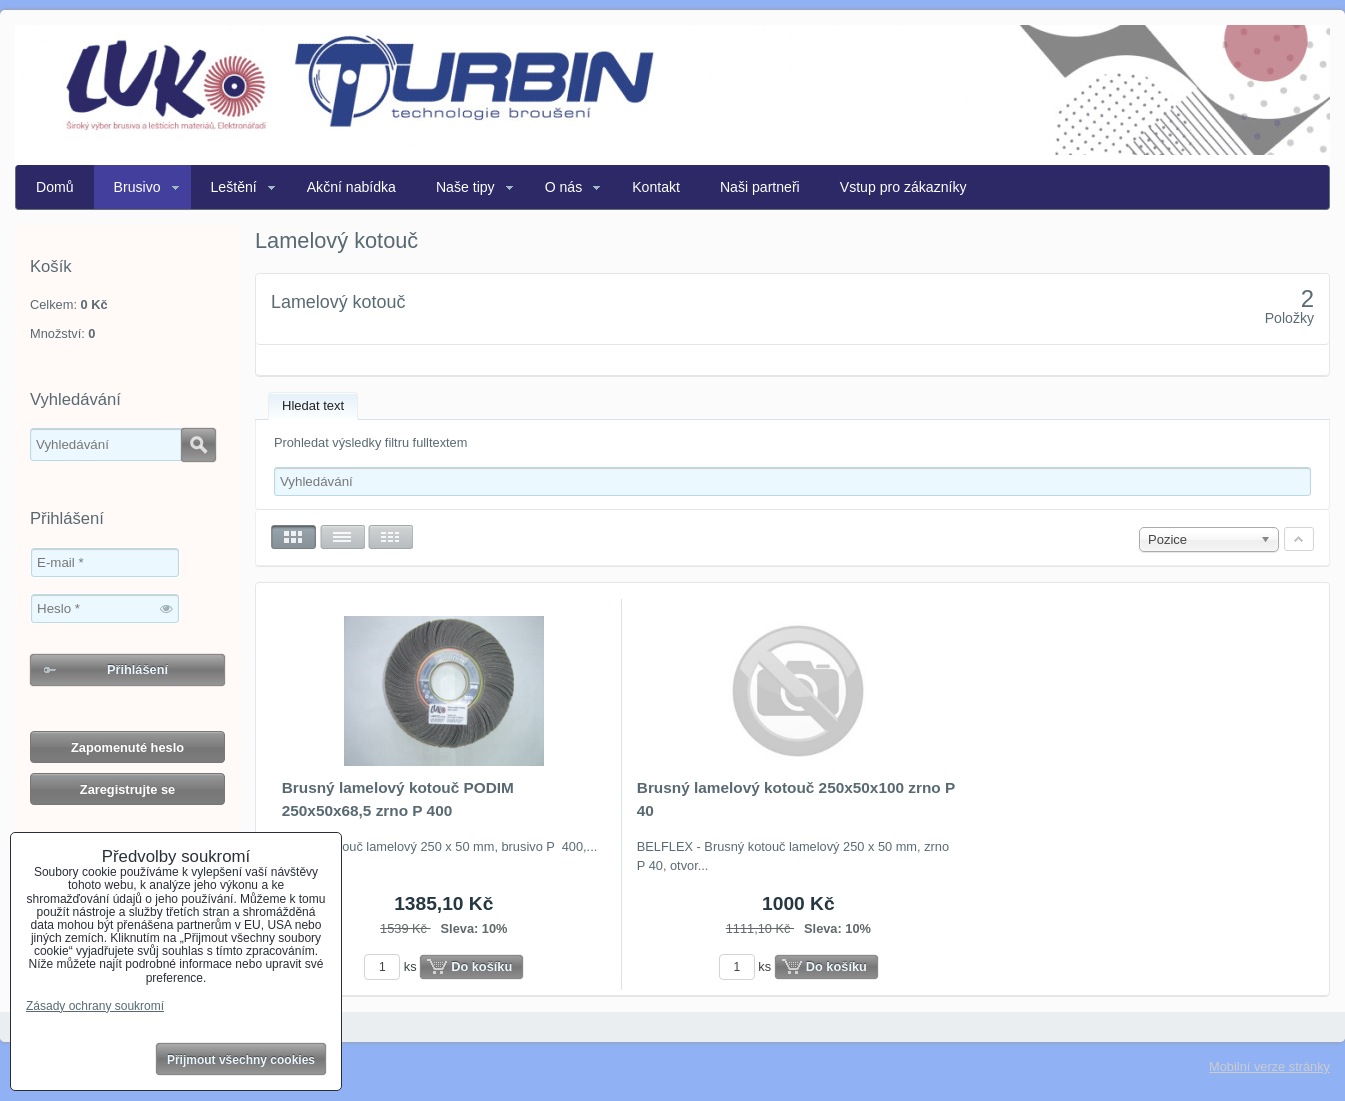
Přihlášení (137, 669)
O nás (564, 187)
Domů (55, 187)
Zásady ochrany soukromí (95, 1006)
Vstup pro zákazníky (903, 187)
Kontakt (656, 187)
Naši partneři (760, 187)
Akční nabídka (351, 187)
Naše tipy (465, 187)
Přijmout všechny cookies (241, 1060)
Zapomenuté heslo (127, 747)
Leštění (234, 187)
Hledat (198, 445)
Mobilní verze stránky (1269, 1066)
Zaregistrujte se (127, 789)
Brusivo (137, 187)
